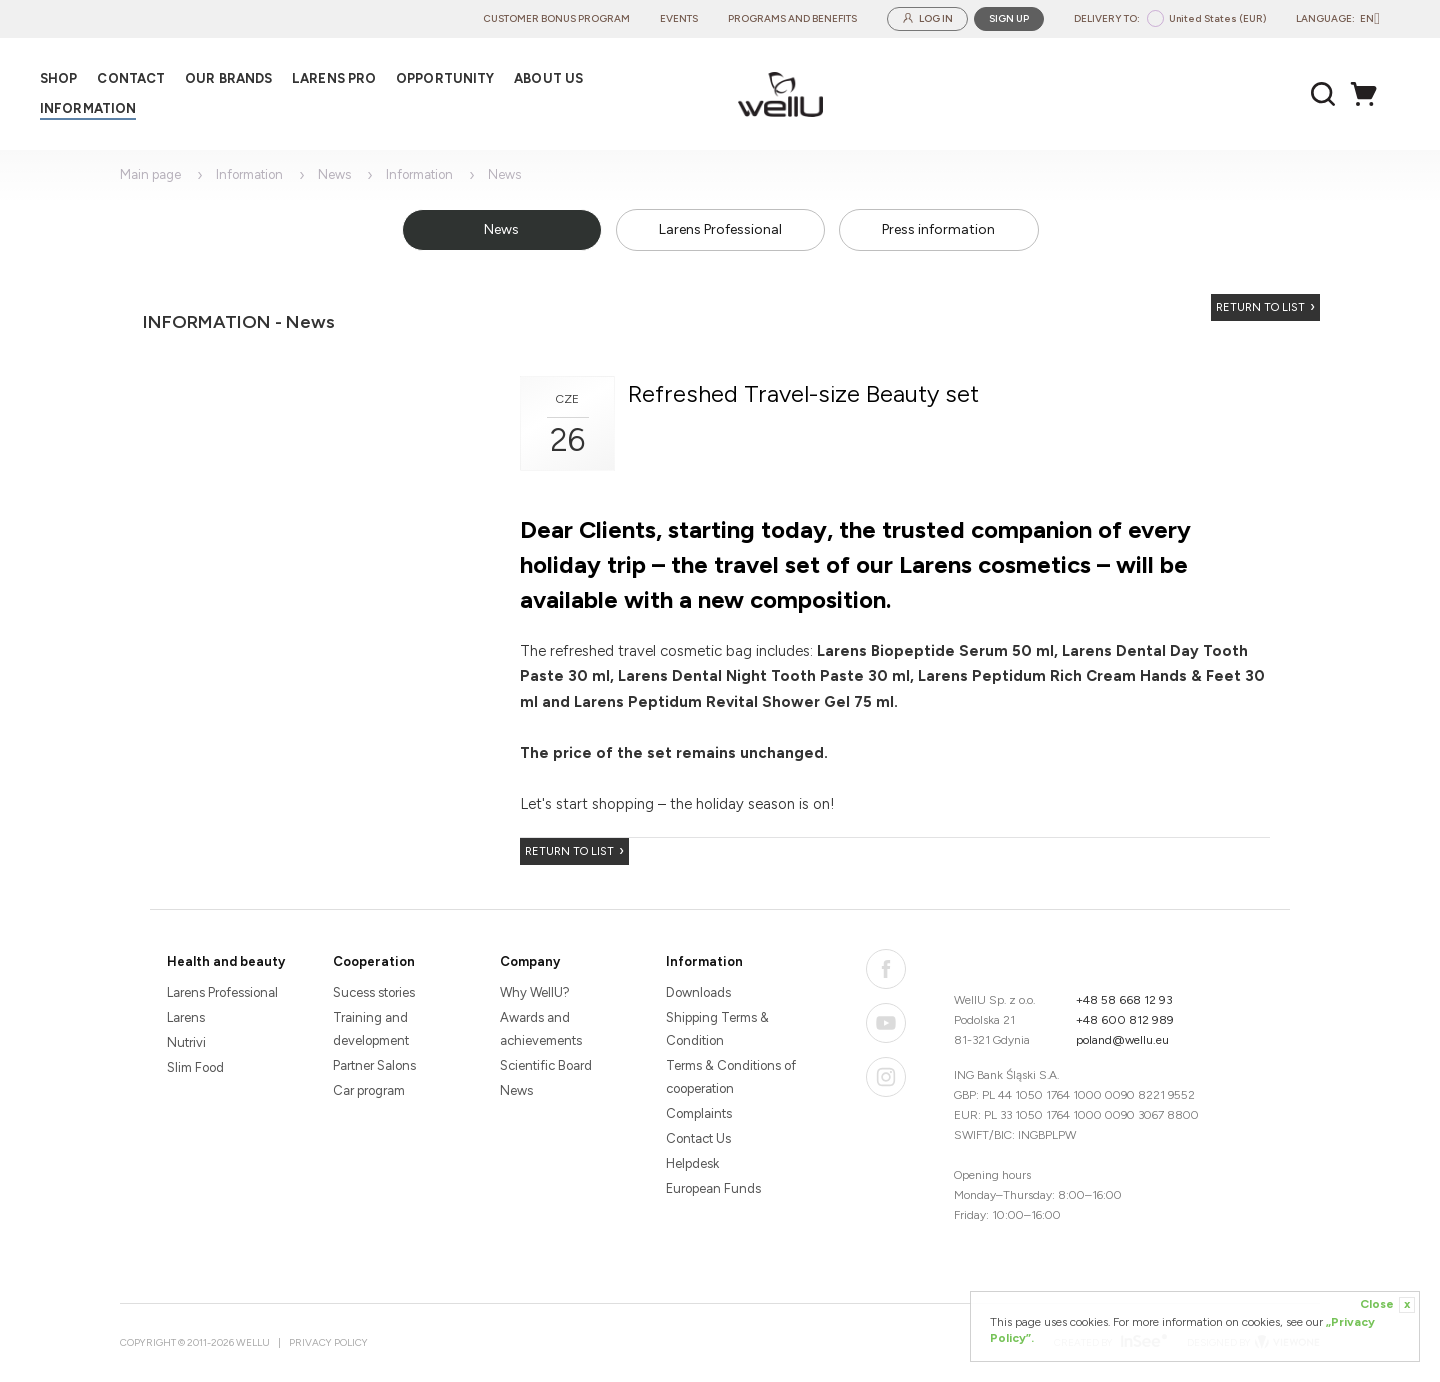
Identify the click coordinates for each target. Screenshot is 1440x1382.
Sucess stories (374, 992)
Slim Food (195, 1067)
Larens (186, 1017)
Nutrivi (186, 1042)
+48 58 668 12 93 (1124, 1000)
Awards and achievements (541, 1029)
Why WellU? (535, 992)
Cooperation (374, 961)
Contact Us (698, 1138)
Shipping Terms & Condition (717, 1029)
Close (1387, 1305)
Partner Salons (374, 1065)
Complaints (699, 1113)
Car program (369, 1090)
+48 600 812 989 (1125, 1020)
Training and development (371, 1029)
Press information (938, 229)
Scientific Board (546, 1065)
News (334, 174)
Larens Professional (720, 229)
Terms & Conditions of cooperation (731, 1077)
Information (249, 174)
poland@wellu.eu (1122, 1040)
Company (530, 961)
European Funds (713, 1188)
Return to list (1260, 307)
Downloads (698, 992)
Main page (150, 174)
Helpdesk (692, 1163)
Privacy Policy (328, 1342)
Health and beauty (226, 961)
